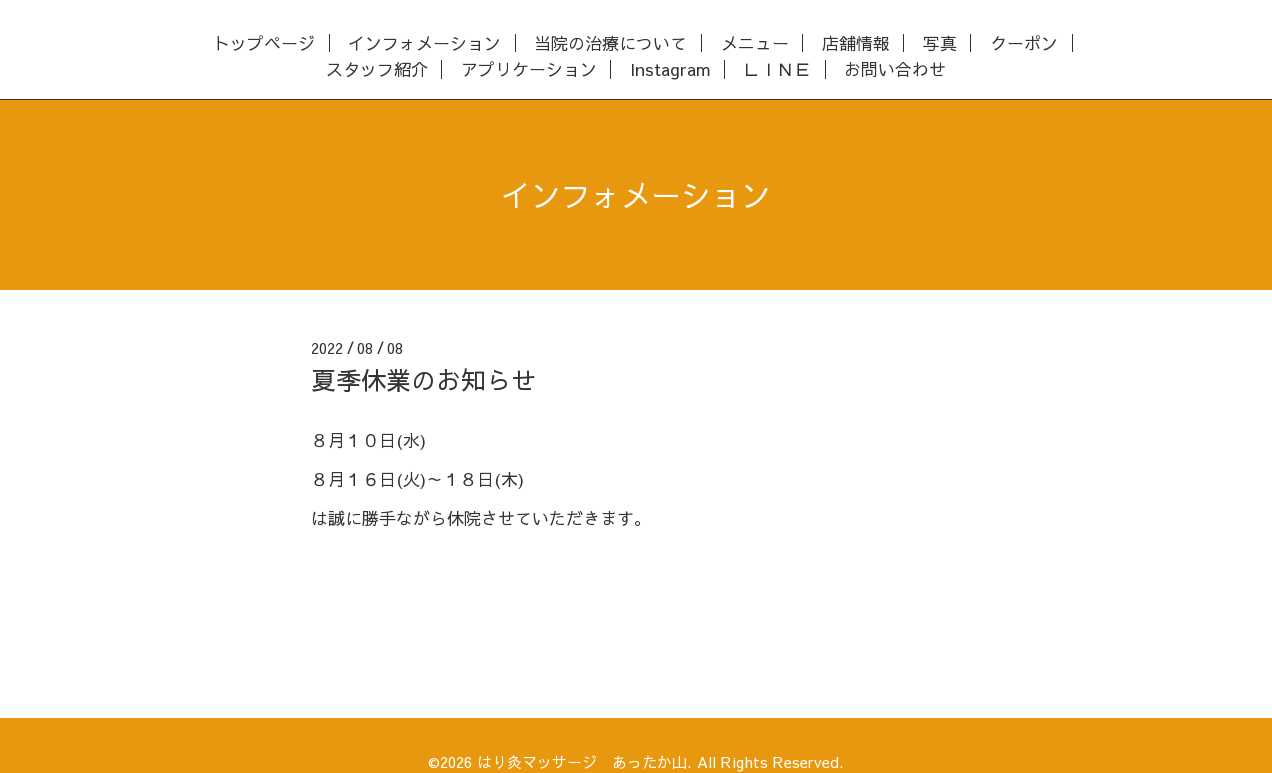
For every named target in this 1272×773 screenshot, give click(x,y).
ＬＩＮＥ (777, 69)
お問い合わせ (895, 69)
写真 (940, 43)
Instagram (670, 69)
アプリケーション (529, 69)
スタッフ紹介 (377, 69)
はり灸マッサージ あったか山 (582, 761)
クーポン (1024, 43)
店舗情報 (856, 43)
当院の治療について (610, 43)
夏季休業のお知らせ (423, 379)
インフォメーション (424, 43)
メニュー (755, 43)
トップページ (264, 43)
